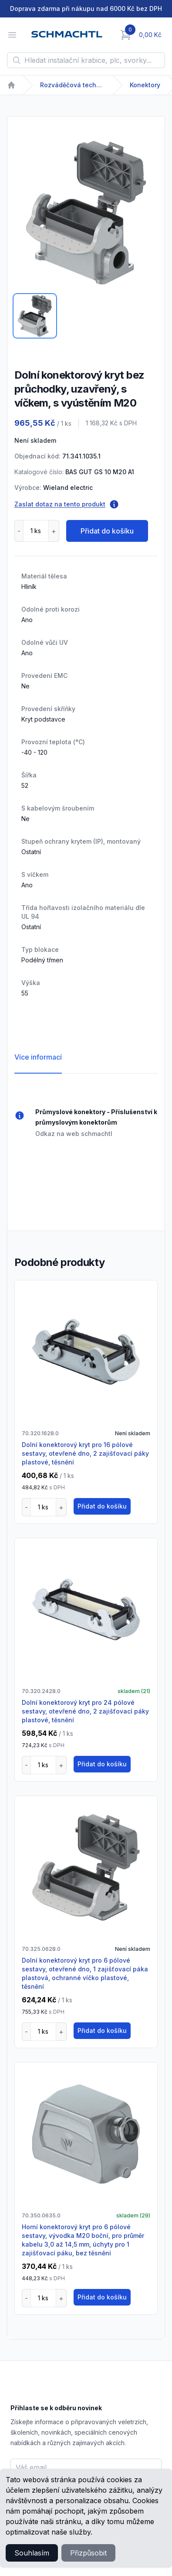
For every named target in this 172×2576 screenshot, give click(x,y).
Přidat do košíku (107, 531)
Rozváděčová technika (72, 85)
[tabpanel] (86, 212)
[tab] (34, 316)
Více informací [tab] (38, 1057)
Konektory (145, 85)
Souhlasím (31, 2553)
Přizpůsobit (88, 2553)
